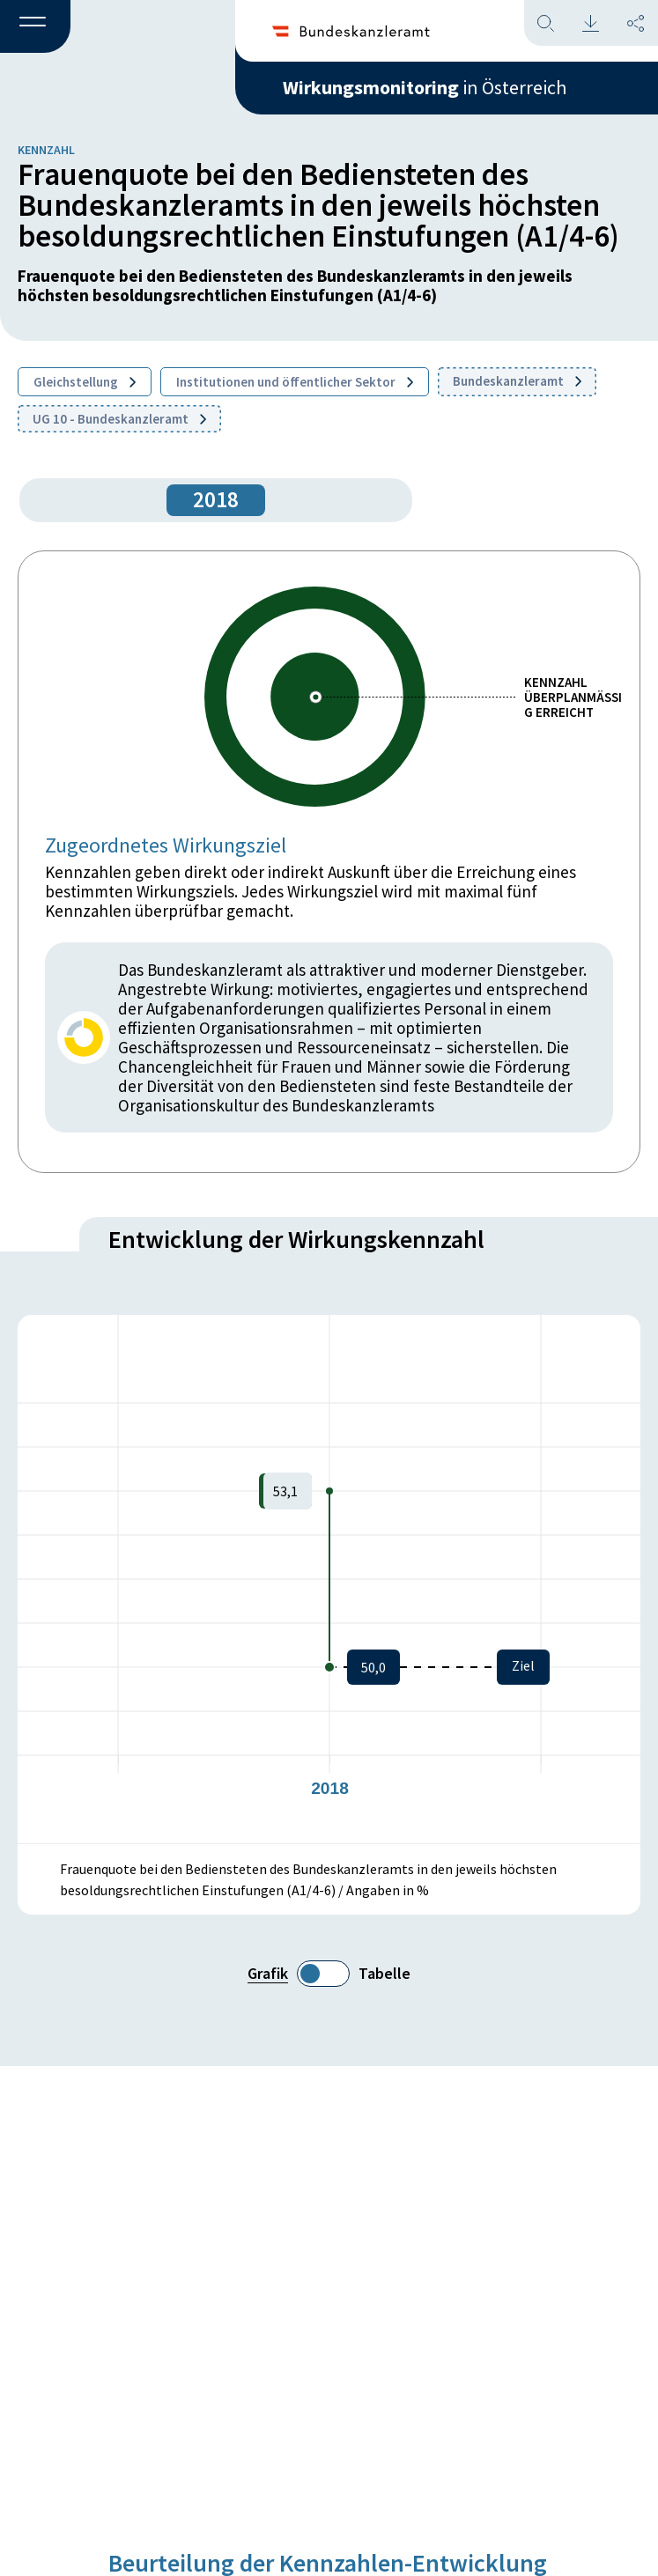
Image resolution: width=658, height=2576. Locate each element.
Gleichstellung (84, 381)
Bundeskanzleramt (517, 381)
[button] (35, 27)
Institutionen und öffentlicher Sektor (294, 381)
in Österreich (424, 87)
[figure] (329, 1579)
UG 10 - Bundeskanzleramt (119, 418)
